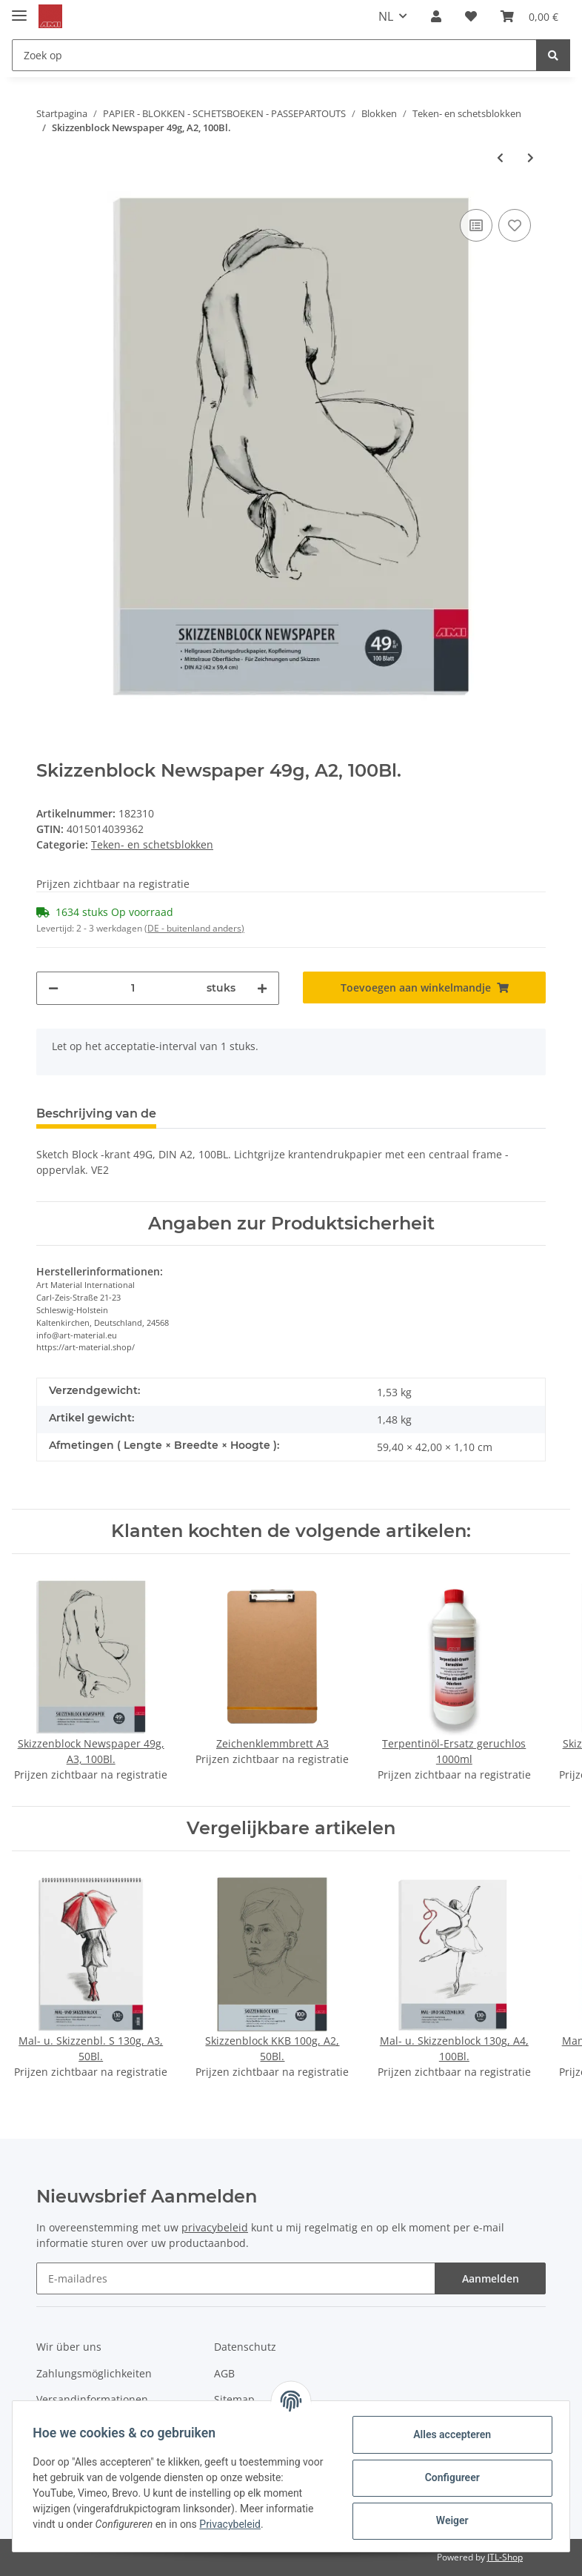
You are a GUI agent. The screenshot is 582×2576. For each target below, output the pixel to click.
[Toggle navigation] (19, 9)
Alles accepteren (449, 2434)
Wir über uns (68, 2347)
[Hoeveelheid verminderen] (53, 988)
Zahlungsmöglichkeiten (94, 2373)
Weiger (448, 2520)
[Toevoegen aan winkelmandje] (424, 987)
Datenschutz (245, 2347)
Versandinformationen (92, 2399)
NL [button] (385, 16)
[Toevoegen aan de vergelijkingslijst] (476, 225)
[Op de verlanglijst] (514, 225)
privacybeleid (214, 2227)
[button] (436, 16)
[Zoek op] (274, 55)
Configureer (448, 2477)
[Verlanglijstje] (471, 16)
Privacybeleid (233, 2524)
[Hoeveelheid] (132, 988)
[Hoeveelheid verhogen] (262, 988)
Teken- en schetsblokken (152, 844)
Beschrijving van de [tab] (96, 1113)
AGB (224, 2373)
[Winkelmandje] (529, 16)
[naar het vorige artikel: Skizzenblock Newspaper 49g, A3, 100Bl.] (500, 157)
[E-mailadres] (235, 2278)
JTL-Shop (505, 2557)
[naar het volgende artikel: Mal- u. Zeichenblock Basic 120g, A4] (530, 157)
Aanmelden (490, 2278)
